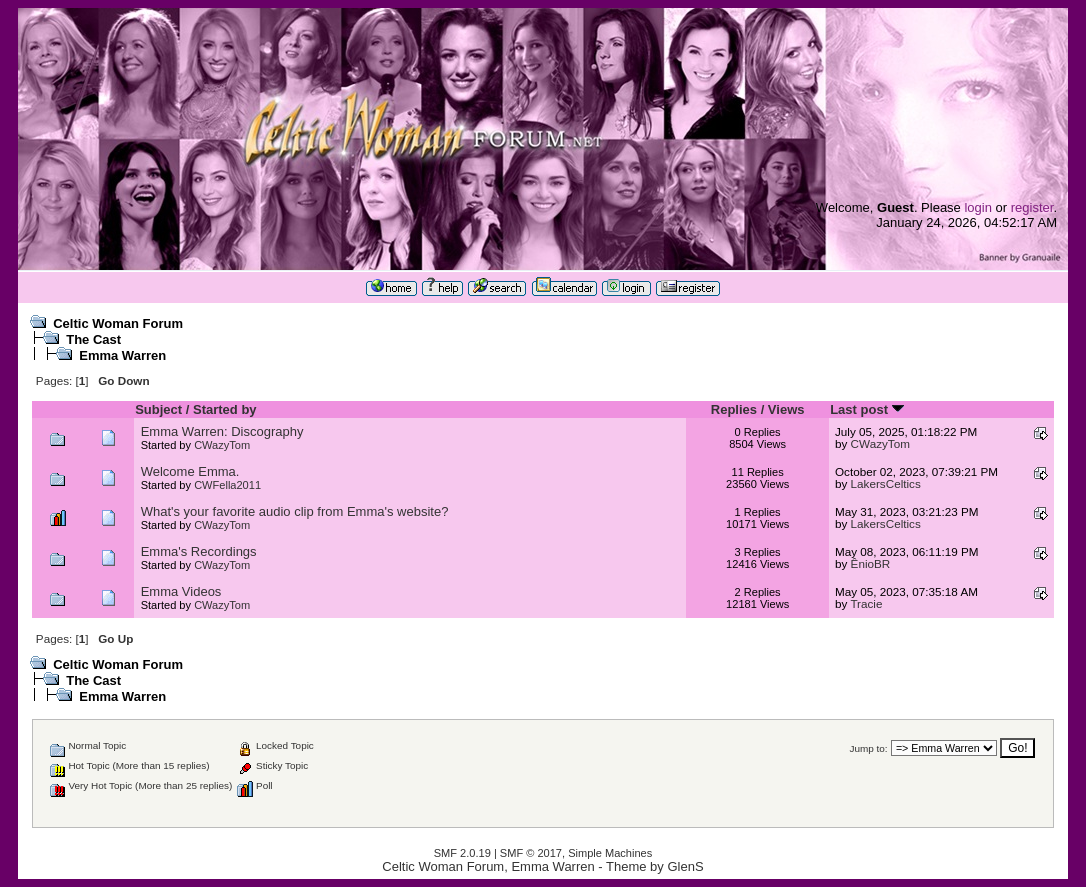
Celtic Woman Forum (118, 323)
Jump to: (869, 748)
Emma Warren (122, 355)
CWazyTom (222, 445)
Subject (158, 409)
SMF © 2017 (531, 853)
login (977, 207)
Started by (225, 409)
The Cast (93, 339)
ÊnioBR (871, 563)
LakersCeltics (886, 483)
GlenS (685, 866)
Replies (734, 409)
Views (786, 409)
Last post (866, 409)
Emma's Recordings (199, 551)
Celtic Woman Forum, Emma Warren (488, 866)
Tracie (866, 603)
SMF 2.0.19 (462, 853)
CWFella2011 (227, 485)
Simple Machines (610, 853)
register (1032, 207)
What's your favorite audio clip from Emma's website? (295, 511)
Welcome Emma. (190, 471)
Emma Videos (181, 591)
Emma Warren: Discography (222, 431)
